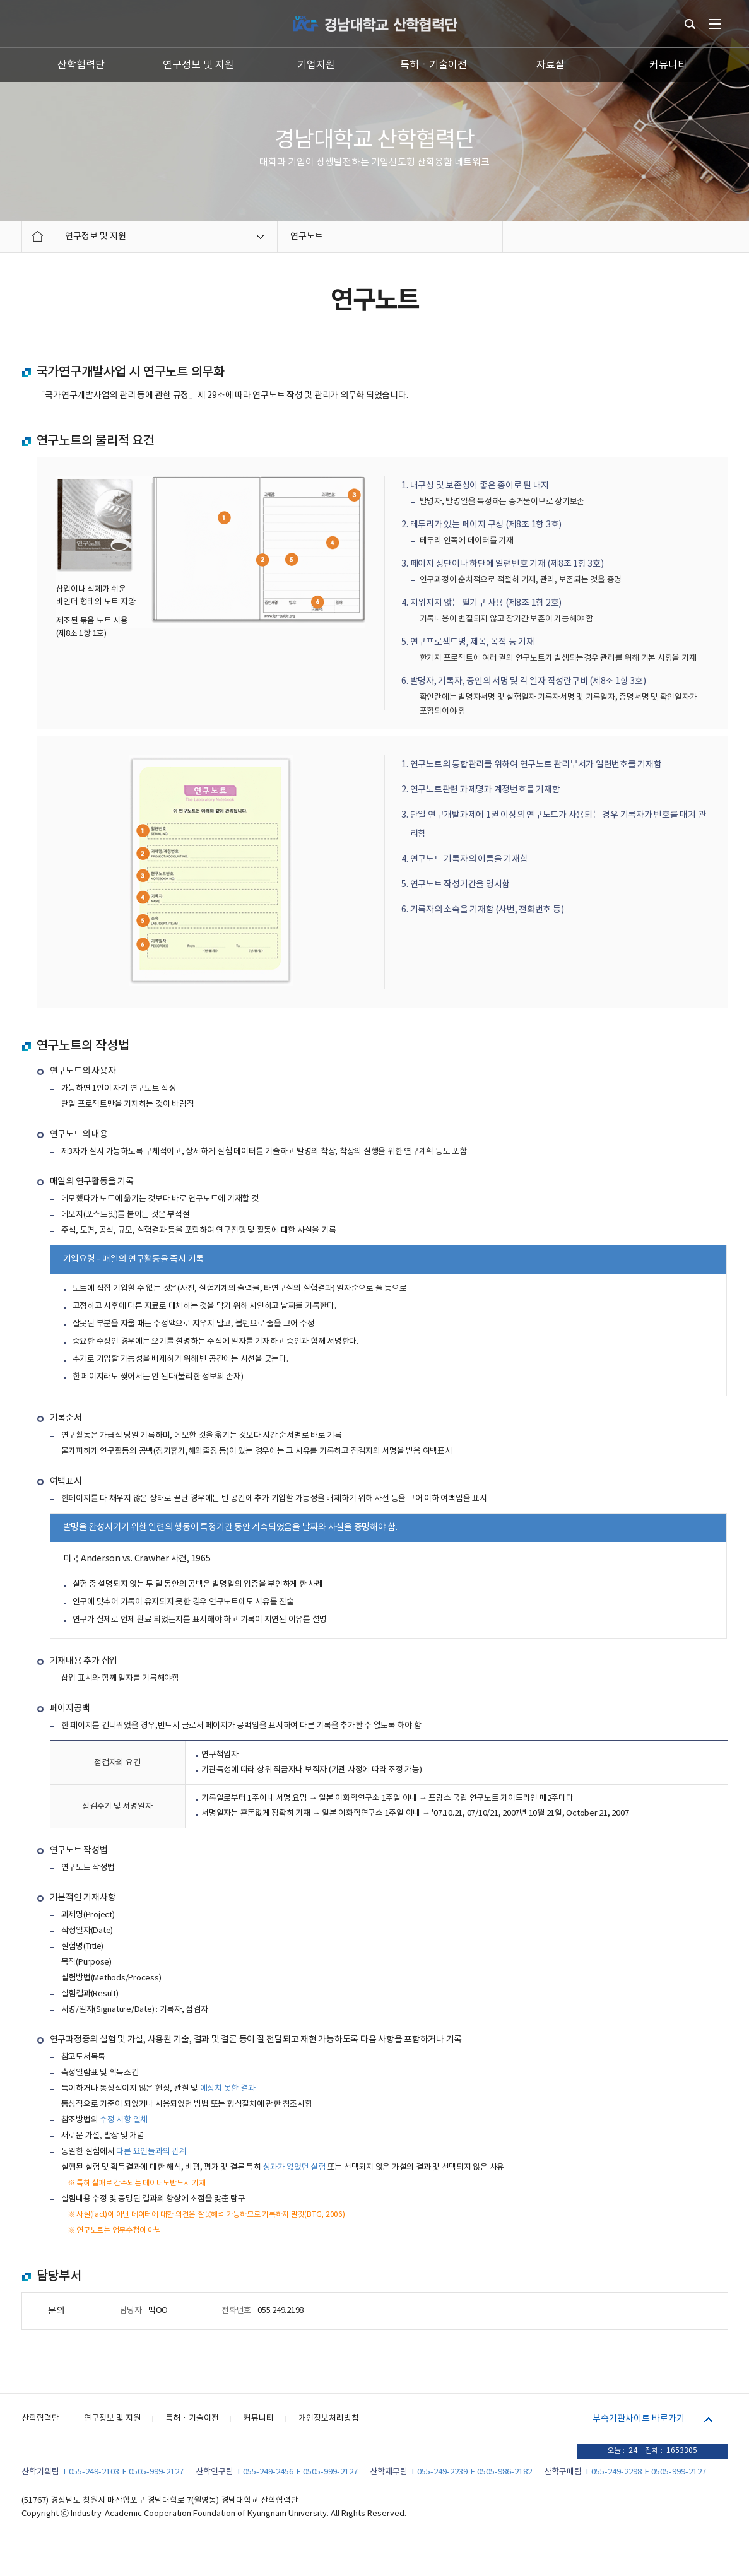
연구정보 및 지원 (198, 65)
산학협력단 (81, 65)
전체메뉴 (714, 24)
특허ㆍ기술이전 (433, 65)
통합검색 (690, 24)
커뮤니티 (668, 65)
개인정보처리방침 (328, 2418)
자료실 (550, 65)
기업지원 (316, 65)
